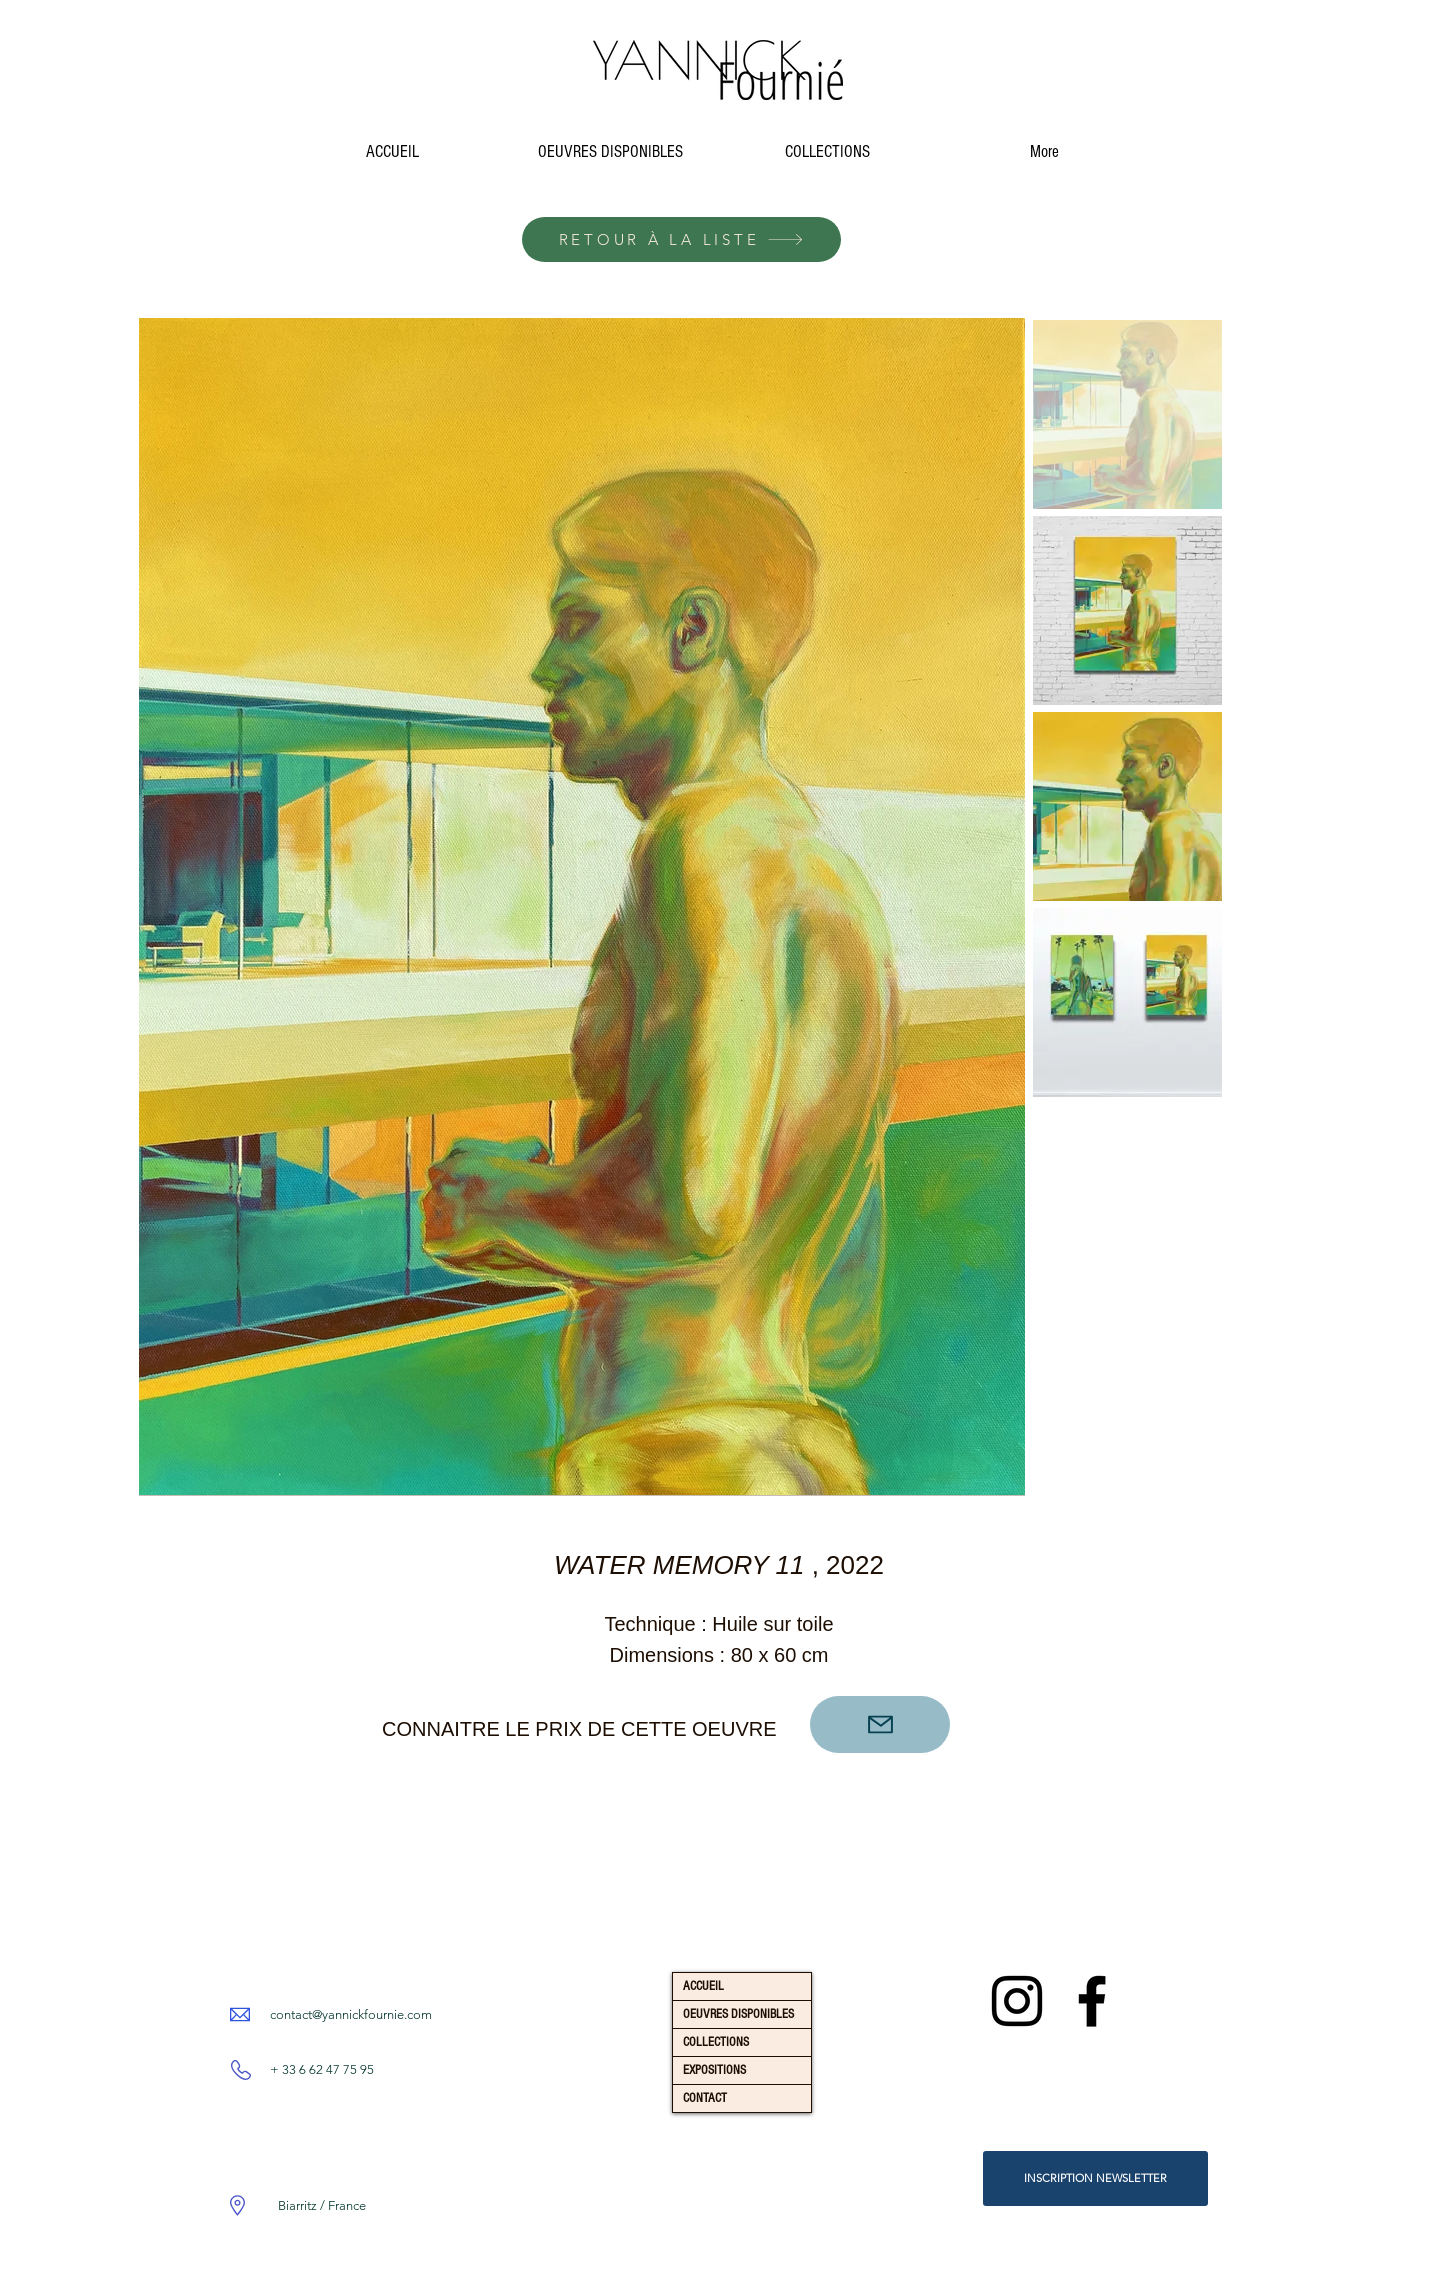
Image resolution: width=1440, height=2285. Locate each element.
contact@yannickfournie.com (351, 2014)
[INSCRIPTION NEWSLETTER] (1095, 2178)
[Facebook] (1092, 2001)
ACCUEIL (703, 1986)
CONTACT (705, 2098)
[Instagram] (1017, 2001)
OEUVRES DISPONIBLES (738, 2014)
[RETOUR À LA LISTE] (681, 239)
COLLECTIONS (716, 2042)
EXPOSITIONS (714, 2070)
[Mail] (880, 1724)
